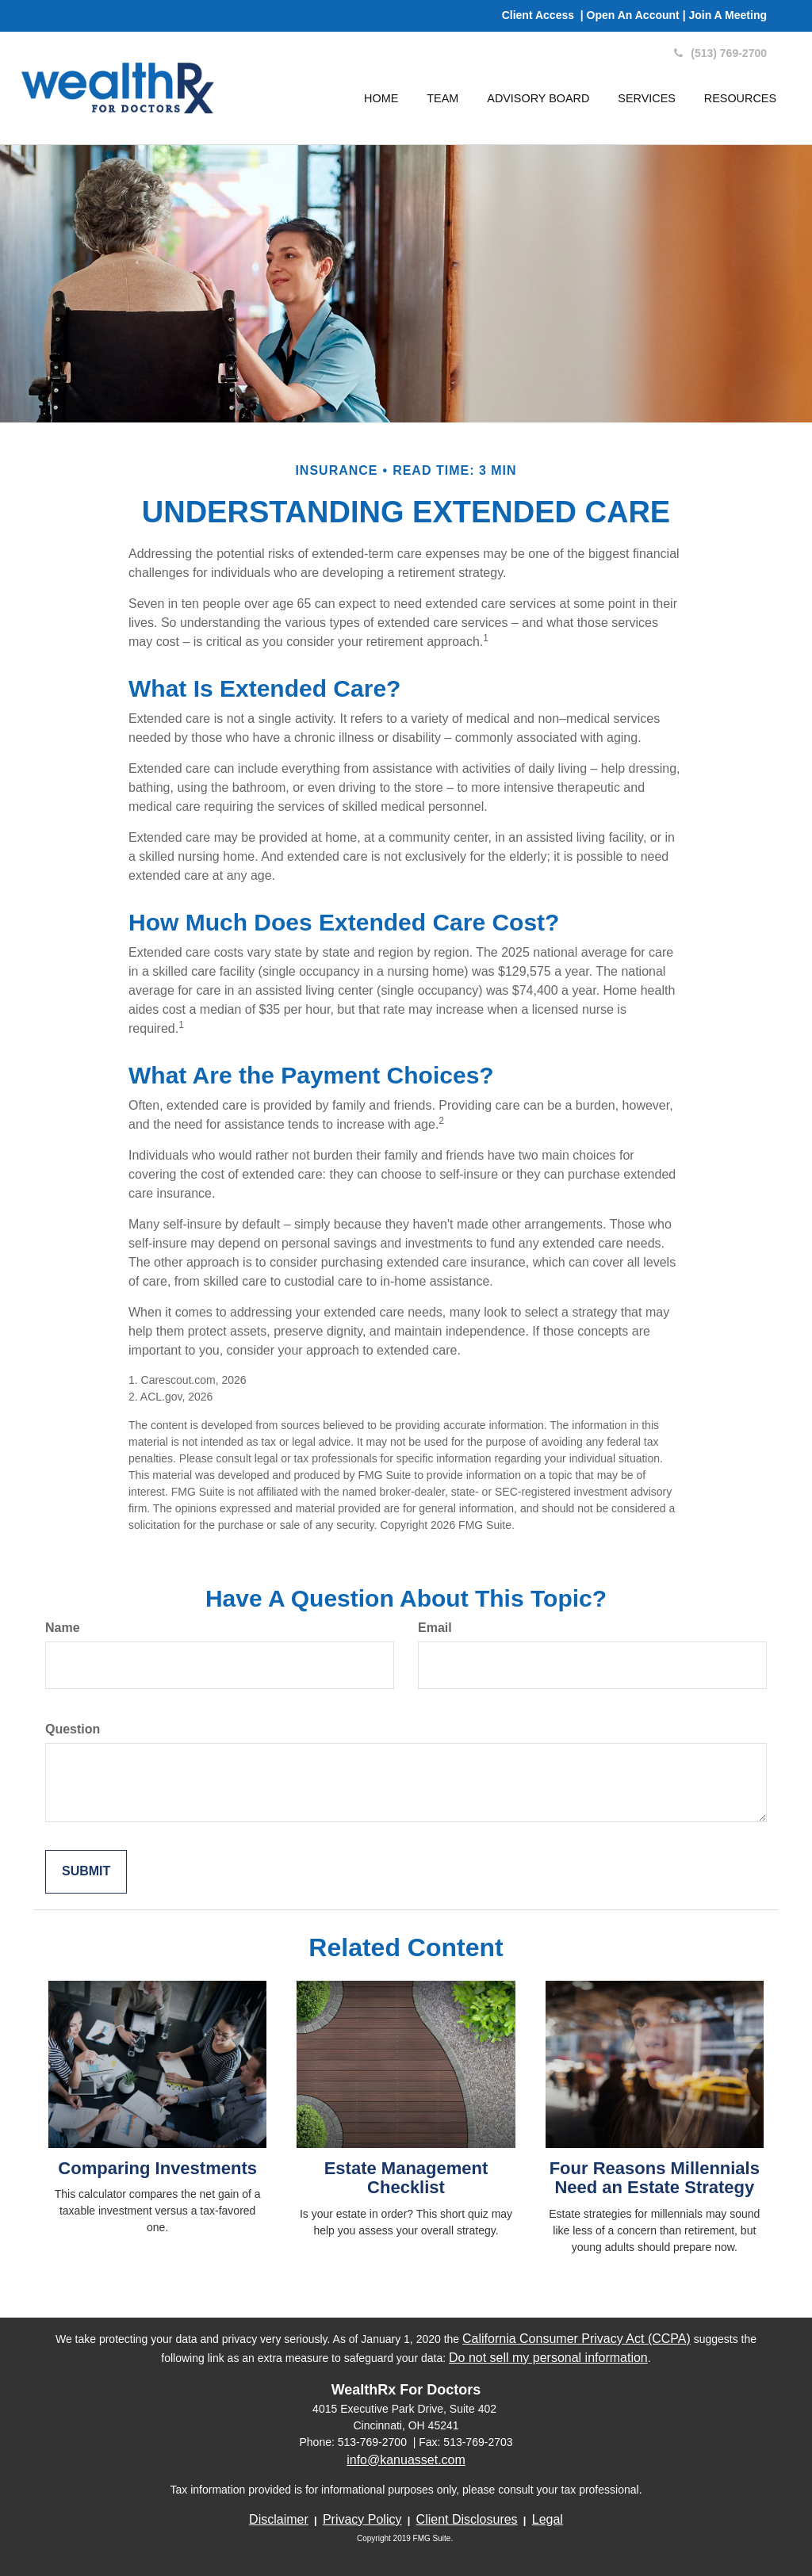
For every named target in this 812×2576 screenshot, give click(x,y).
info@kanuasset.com (406, 2460)
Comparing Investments (157, 2168)
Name (62, 1627)
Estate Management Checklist (406, 2177)
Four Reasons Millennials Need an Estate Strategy (655, 2177)
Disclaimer (278, 2519)
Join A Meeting (727, 15)
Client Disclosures (467, 2519)
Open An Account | (638, 15)
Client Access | (544, 15)
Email (435, 1627)
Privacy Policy (362, 2519)
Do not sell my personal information (548, 2357)
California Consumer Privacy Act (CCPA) (576, 2338)
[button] (442, 98)
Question (72, 1729)
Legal (547, 2519)
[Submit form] (86, 1872)
